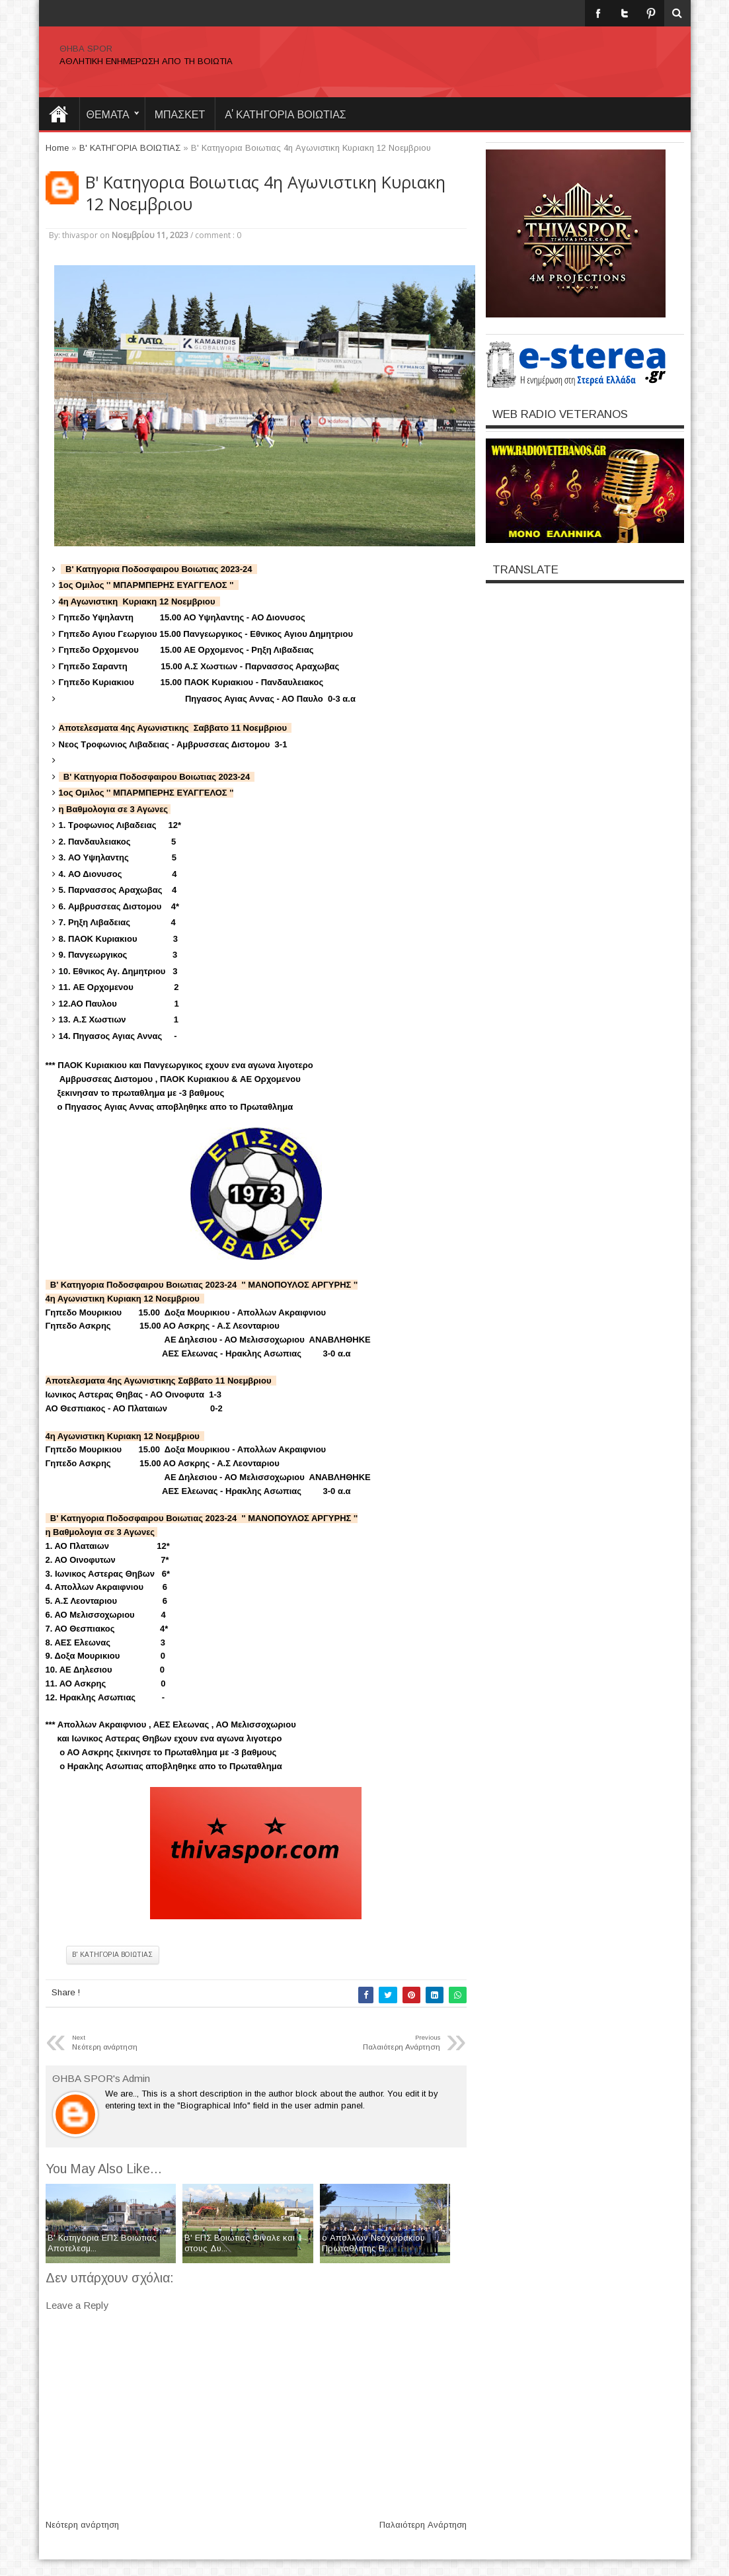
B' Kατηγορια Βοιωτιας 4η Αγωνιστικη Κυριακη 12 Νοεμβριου (265, 193)
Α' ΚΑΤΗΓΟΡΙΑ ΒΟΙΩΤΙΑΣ (285, 114)
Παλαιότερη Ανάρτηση (423, 2525)
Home (59, 113)
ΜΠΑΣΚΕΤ (180, 114)
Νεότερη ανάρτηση (82, 2525)
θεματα (108, 114)
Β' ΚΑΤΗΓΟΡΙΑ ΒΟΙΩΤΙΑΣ (112, 1954)
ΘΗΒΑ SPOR (85, 49)
